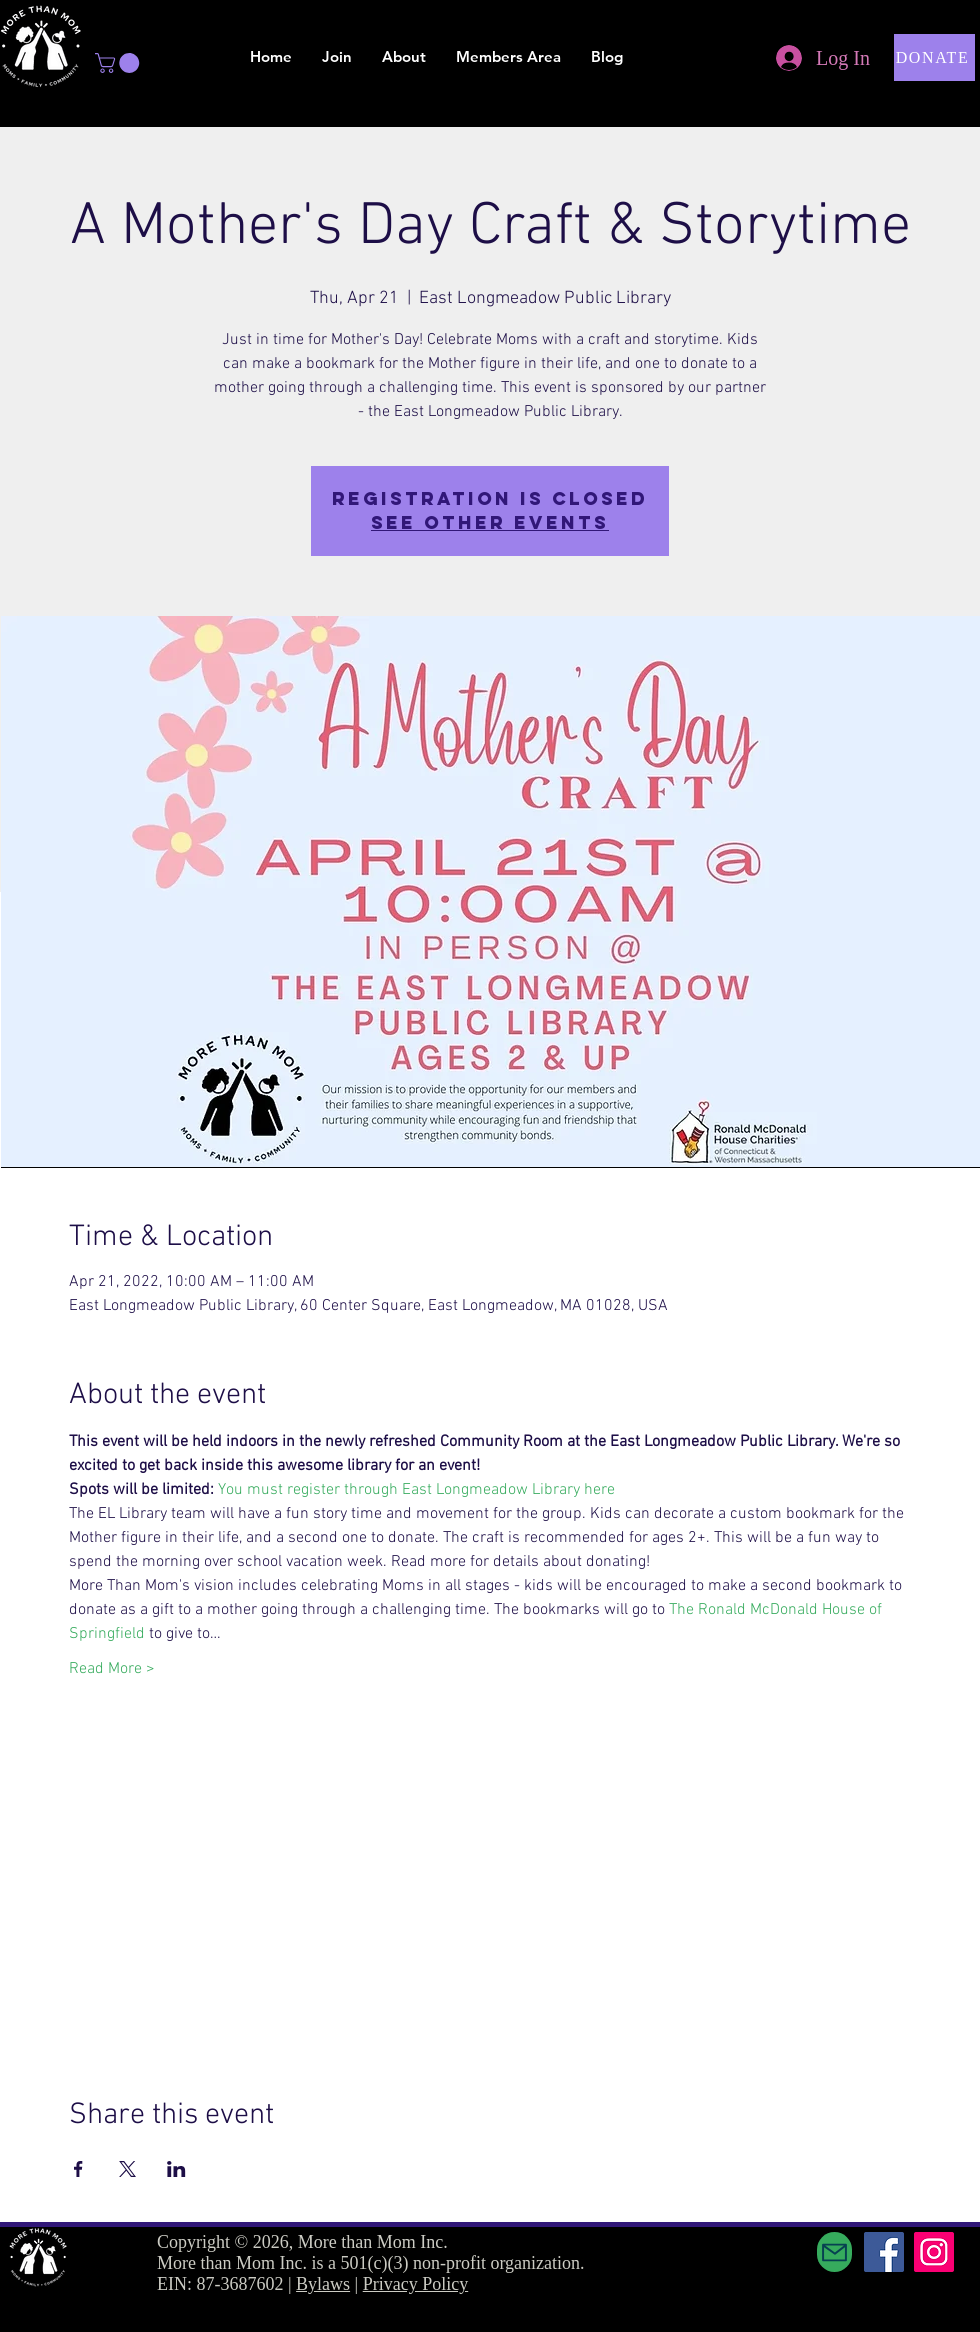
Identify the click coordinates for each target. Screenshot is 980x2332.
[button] (119, 63)
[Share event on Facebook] (78, 2169)
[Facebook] (884, 2252)
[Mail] (834, 2252)
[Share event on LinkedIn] (176, 2169)
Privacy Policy (416, 2284)
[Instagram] (934, 2252)
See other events (490, 522)
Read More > (112, 1669)
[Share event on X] (127, 2169)
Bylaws (323, 2284)
